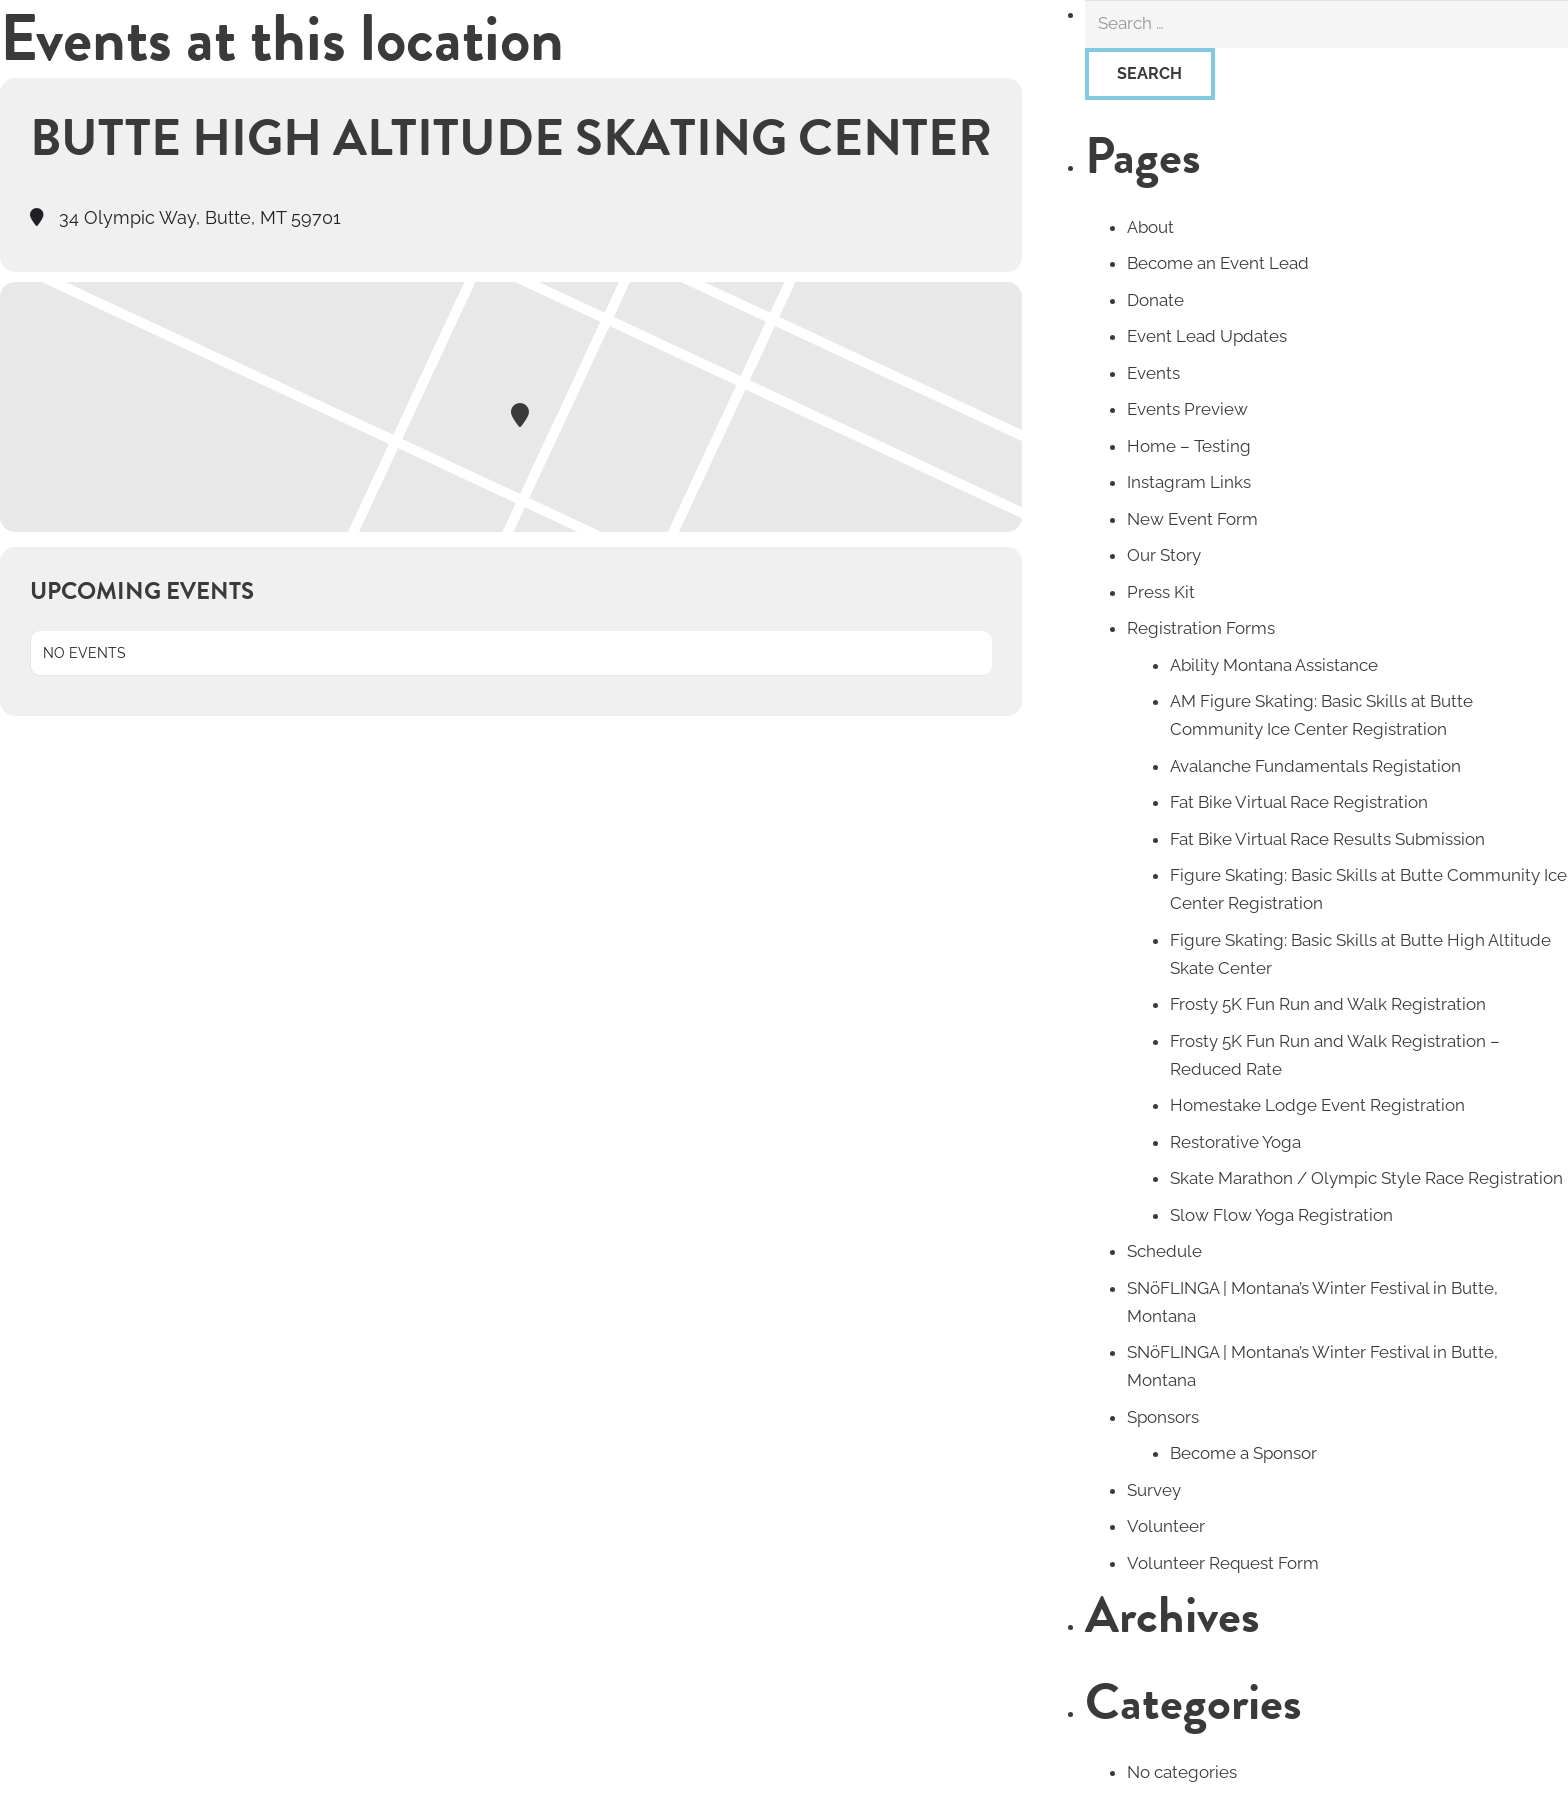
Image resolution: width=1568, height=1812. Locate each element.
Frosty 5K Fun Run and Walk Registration (1328, 1004)
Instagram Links (1189, 482)
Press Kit (1161, 592)
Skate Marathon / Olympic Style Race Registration (1366, 1178)
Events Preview (1187, 409)
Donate (1155, 300)
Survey (1154, 1490)
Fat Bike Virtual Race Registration (1299, 802)
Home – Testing (1189, 446)
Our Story (1164, 555)
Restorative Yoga (1235, 1142)
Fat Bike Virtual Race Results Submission (1327, 839)
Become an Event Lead (1218, 263)
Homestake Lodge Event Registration (1317, 1105)
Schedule (1164, 1251)
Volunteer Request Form (1223, 1563)
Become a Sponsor (1243, 1453)
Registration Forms (1201, 628)
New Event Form (1192, 519)
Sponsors (1163, 1417)
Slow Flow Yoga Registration (1281, 1215)
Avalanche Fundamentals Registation (1315, 766)
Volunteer (1166, 1526)
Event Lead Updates (1207, 336)
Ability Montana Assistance (1274, 665)
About (1150, 227)
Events (1153, 373)
